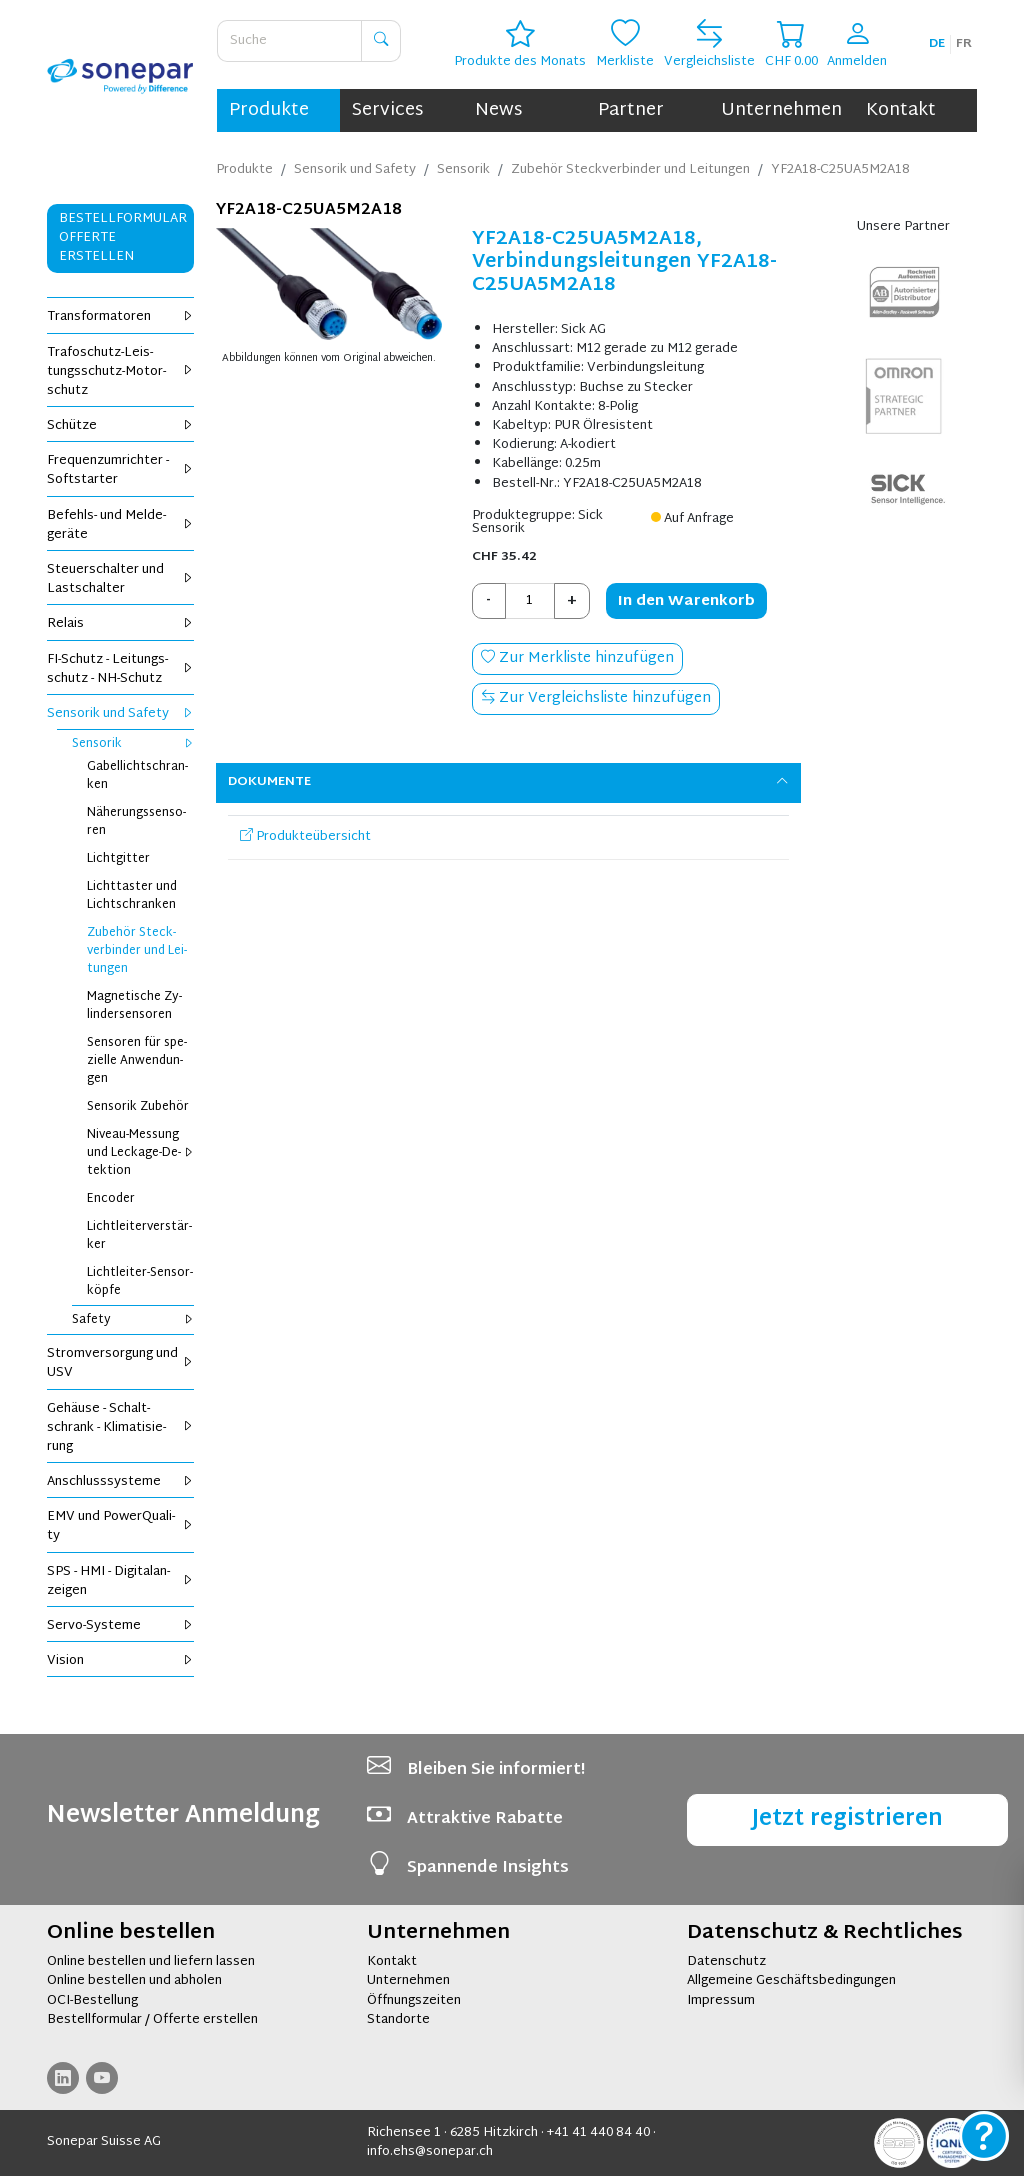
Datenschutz (726, 1962)
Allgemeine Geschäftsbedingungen (791, 1981)
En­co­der (111, 1199)
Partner (631, 110)
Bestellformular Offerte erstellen (123, 238)
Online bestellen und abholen (134, 1981)
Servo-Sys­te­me (120, 1626)
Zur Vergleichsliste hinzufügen (596, 698)
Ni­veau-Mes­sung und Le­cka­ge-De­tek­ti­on (140, 1153)
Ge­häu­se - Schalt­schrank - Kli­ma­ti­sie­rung (120, 1428)
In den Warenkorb (686, 601)
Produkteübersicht (305, 837)
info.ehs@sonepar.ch (430, 2152)
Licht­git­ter (118, 859)
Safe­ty (133, 1320)
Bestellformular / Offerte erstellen (152, 2020)
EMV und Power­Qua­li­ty (120, 1526)
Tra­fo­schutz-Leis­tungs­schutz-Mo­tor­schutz (120, 372)
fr (964, 44)
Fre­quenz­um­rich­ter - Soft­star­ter (120, 470)
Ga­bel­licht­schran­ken (137, 776)
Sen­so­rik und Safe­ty (120, 714)
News (498, 110)
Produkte (269, 110)
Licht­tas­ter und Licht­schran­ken (132, 896)
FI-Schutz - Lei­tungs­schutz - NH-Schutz (120, 669)
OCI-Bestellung (92, 2001)
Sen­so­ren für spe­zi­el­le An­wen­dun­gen (137, 1061)
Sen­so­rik (133, 744)
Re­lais (120, 624)
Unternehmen (781, 110)
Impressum (721, 2001)
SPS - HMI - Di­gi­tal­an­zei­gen (120, 1581)
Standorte (398, 2020)
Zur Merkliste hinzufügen (577, 658)
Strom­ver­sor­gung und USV (120, 1363)
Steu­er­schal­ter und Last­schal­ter (120, 579)
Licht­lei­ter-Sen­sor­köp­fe (140, 1282)
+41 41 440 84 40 (598, 2133)
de (937, 44)
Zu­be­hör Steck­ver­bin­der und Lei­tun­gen (137, 951)
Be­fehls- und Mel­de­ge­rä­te (120, 525)
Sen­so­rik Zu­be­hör (138, 1107)
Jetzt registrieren (847, 1819)
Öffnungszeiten (414, 2001)
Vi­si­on (120, 1661)
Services (387, 110)
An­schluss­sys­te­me (120, 1482)
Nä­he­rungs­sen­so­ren (136, 822)
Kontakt (901, 110)
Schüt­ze (120, 426)
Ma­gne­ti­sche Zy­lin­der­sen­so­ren (134, 1006)
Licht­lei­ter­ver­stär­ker (139, 1236)
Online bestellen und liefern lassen (151, 1962)
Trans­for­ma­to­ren (120, 317)
